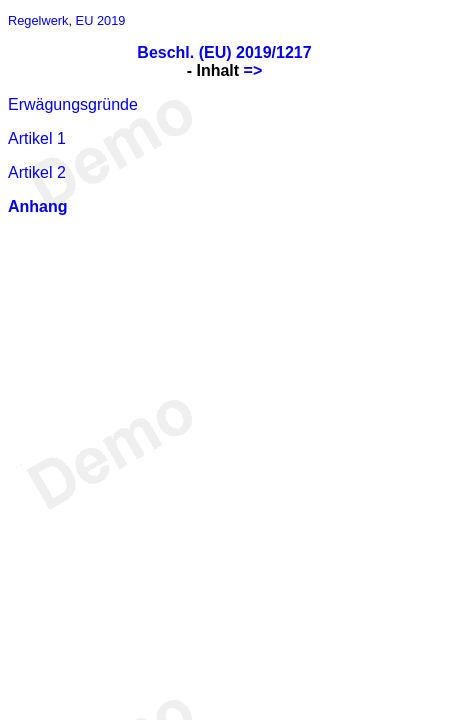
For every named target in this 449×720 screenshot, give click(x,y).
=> (253, 70)
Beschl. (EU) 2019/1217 (224, 52)
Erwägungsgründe (73, 104)
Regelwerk (38, 20)
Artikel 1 (37, 138)
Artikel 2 (37, 172)
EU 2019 (101, 20)
